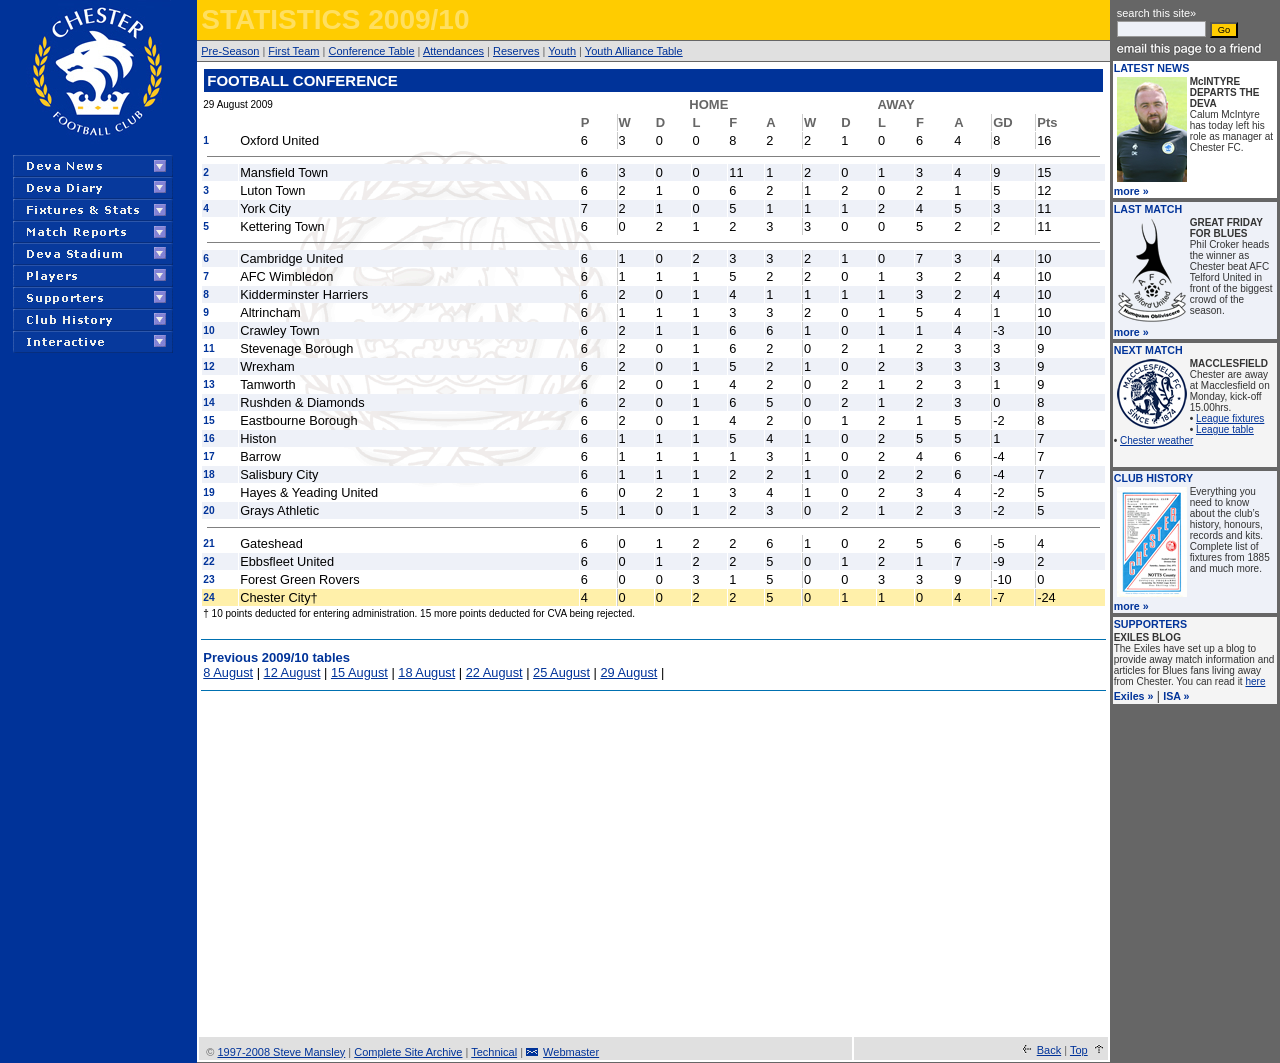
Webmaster (571, 1052)
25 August (561, 672)
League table (1225, 429)
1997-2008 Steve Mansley (281, 1052)
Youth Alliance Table (634, 51)
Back (1049, 1050)
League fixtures (1230, 418)
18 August (426, 672)
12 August (292, 672)
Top (1079, 1050)
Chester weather (1156, 440)
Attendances (453, 51)
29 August (628, 672)
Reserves (516, 51)
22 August (494, 672)
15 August (359, 672)
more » (1131, 191)
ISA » (1176, 696)
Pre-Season (230, 51)
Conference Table (371, 51)
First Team (293, 51)
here (1255, 681)
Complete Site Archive (408, 1052)
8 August (228, 672)
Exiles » (1134, 696)
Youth (562, 51)
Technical (494, 1052)
